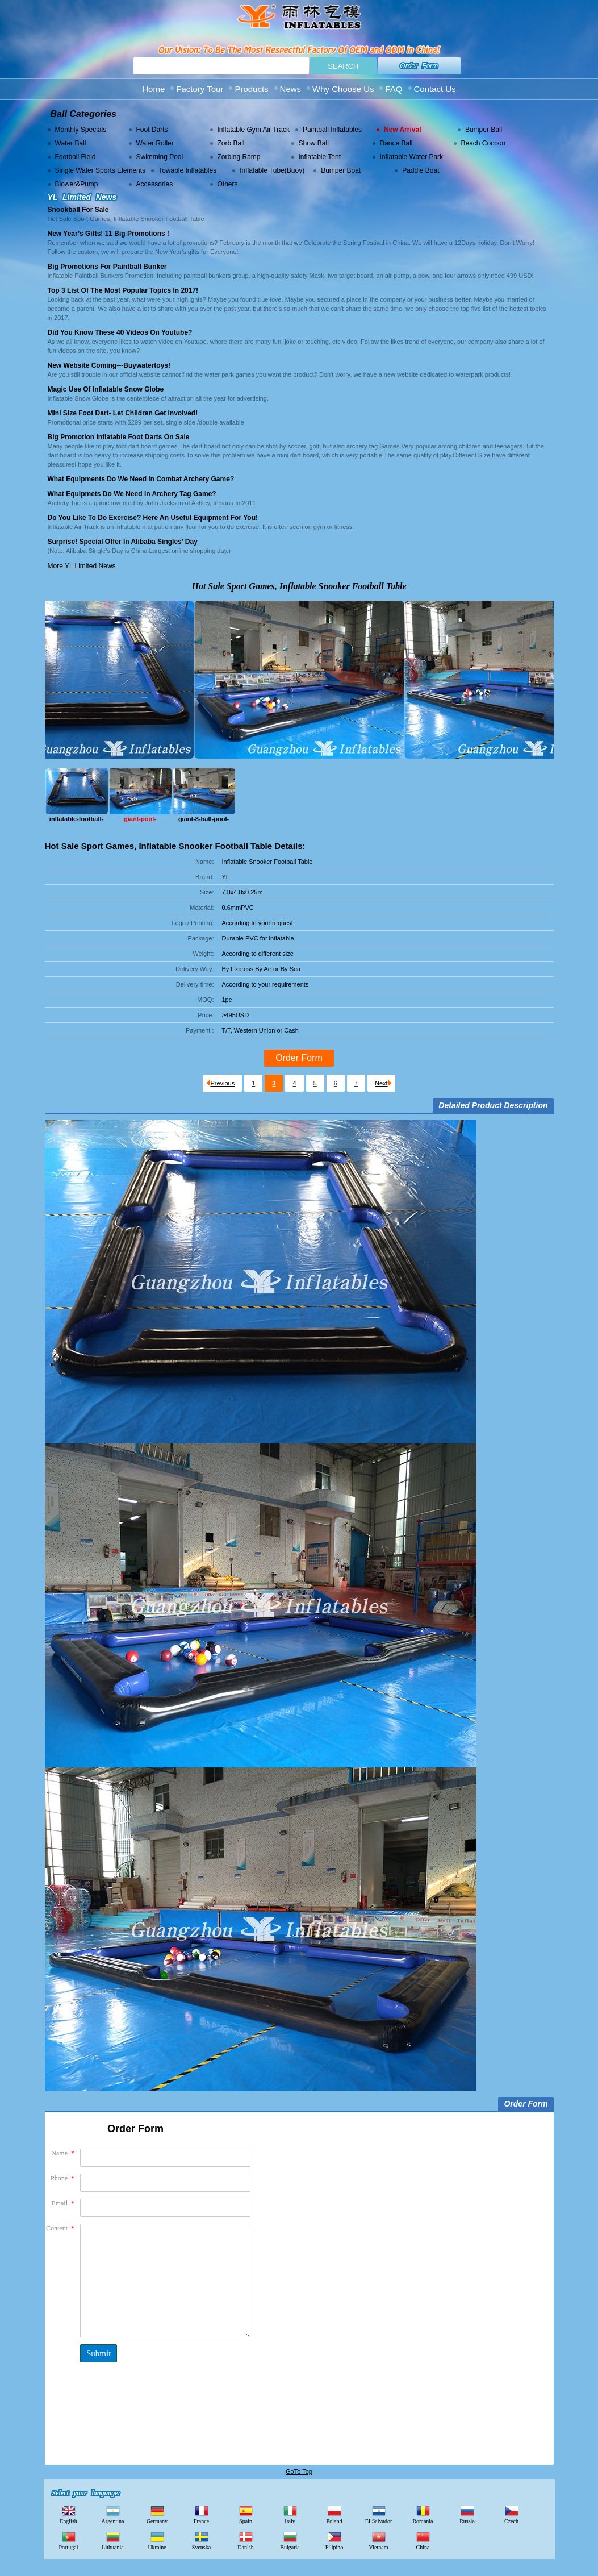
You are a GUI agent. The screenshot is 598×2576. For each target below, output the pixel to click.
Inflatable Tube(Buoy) (272, 170)
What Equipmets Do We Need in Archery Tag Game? (132, 494)
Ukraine (157, 2540)
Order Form (419, 66)
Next (383, 1083)
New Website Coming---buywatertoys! (109, 365)
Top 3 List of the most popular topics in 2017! (123, 290)
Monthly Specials (81, 130)
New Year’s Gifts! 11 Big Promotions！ (110, 234)
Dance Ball (396, 143)
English (68, 2514)
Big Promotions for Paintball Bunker (107, 266)
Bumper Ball (483, 130)
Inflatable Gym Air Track (254, 130)
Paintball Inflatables (332, 130)
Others (228, 184)
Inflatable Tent (320, 157)
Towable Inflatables (187, 170)
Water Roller (155, 143)
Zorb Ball (231, 143)
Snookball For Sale (78, 210)
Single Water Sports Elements (100, 170)
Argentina (113, 2514)
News (291, 89)
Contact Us (435, 89)
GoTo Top (299, 2471)
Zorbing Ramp (239, 157)
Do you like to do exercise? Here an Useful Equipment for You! (153, 518)
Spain (246, 2514)
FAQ (393, 89)
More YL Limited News (82, 566)
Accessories (154, 184)
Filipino (334, 2540)
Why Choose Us (343, 89)
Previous (221, 1083)
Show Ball (314, 143)
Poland (334, 2514)
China (423, 2540)
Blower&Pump (76, 184)
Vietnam (378, 2540)
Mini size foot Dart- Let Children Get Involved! (123, 413)
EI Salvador (378, 2514)
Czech (511, 2514)
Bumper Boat (341, 170)
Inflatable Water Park (412, 157)
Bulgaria (289, 2540)
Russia (467, 2514)
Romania (422, 2514)
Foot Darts (152, 130)
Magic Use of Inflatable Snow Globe (106, 389)
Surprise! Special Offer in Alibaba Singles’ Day (123, 542)
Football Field (75, 157)
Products (251, 89)
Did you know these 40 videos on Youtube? (120, 332)
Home (153, 89)
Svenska (201, 2540)
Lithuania (112, 2540)
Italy (290, 2514)
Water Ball (70, 143)
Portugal (68, 2540)
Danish (245, 2540)
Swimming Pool (159, 157)
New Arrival (402, 130)
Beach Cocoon (483, 143)
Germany (157, 2514)
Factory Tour (199, 89)
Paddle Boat (420, 170)
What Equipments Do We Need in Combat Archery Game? (141, 479)
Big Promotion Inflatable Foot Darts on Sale (119, 437)
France (201, 2514)
